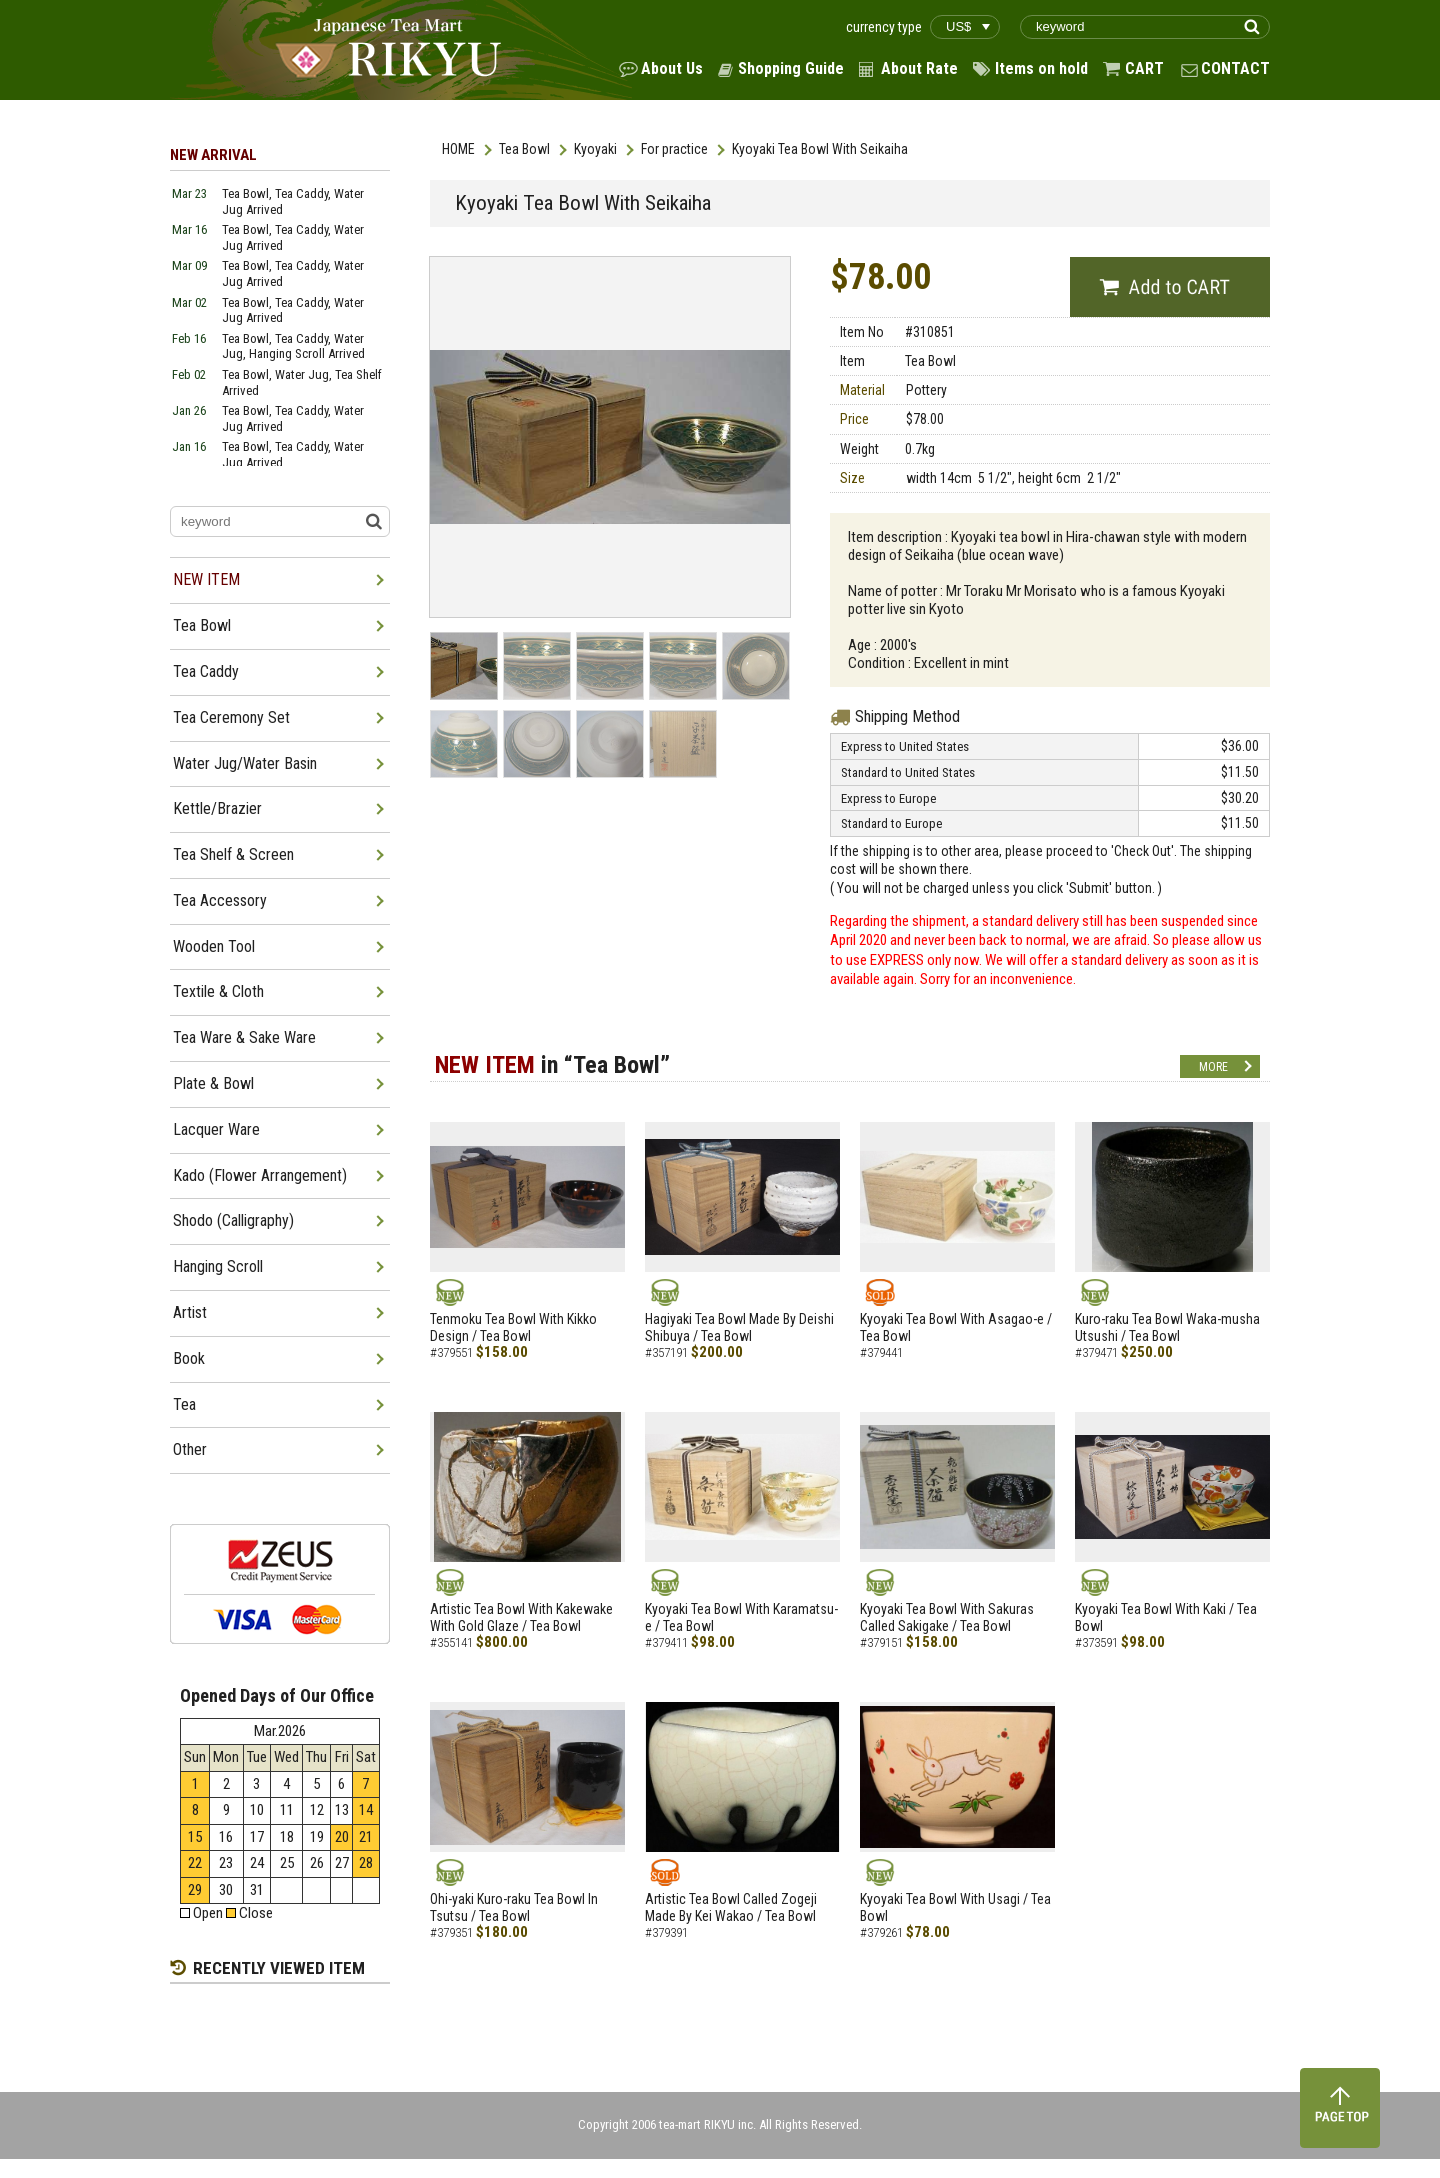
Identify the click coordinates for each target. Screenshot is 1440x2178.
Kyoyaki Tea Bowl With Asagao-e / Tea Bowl (956, 1327)
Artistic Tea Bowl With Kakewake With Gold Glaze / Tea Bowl (521, 1617)
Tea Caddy (206, 671)
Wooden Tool (214, 946)
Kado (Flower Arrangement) (260, 1175)
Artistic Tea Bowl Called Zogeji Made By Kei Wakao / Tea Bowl (731, 1907)
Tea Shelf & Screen (233, 854)
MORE (1213, 1067)
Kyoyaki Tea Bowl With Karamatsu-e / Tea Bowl (741, 1617)
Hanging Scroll (218, 1266)
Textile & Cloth (218, 991)
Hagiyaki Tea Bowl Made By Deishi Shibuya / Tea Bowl (739, 1327)
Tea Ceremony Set (231, 717)
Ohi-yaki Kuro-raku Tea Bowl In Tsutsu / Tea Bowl (514, 1907)
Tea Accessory (220, 900)
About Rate (919, 68)
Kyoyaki (595, 149)
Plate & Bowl (213, 1083)
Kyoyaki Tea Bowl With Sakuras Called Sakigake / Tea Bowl (947, 1617)
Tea (184, 1404)
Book (189, 1358)
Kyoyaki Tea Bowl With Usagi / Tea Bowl (955, 1907)
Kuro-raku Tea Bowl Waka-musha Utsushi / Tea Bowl (1167, 1327)
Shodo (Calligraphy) (233, 1220)
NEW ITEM (206, 579)
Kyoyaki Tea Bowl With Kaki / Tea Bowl (1166, 1617)
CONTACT (1235, 68)
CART (1144, 68)
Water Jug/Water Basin (245, 763)
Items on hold (1041, 68)
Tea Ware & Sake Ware (244, 1037)
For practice (674, 149)
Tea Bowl (524, 149)
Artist (190, 1312)
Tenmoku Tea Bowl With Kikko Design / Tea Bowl (513, 1327)
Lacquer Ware (216, 1129)
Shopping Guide (791, 68)
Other (190, 1449)
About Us (672, 68)
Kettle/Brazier (217, 808)
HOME (458, 149)
